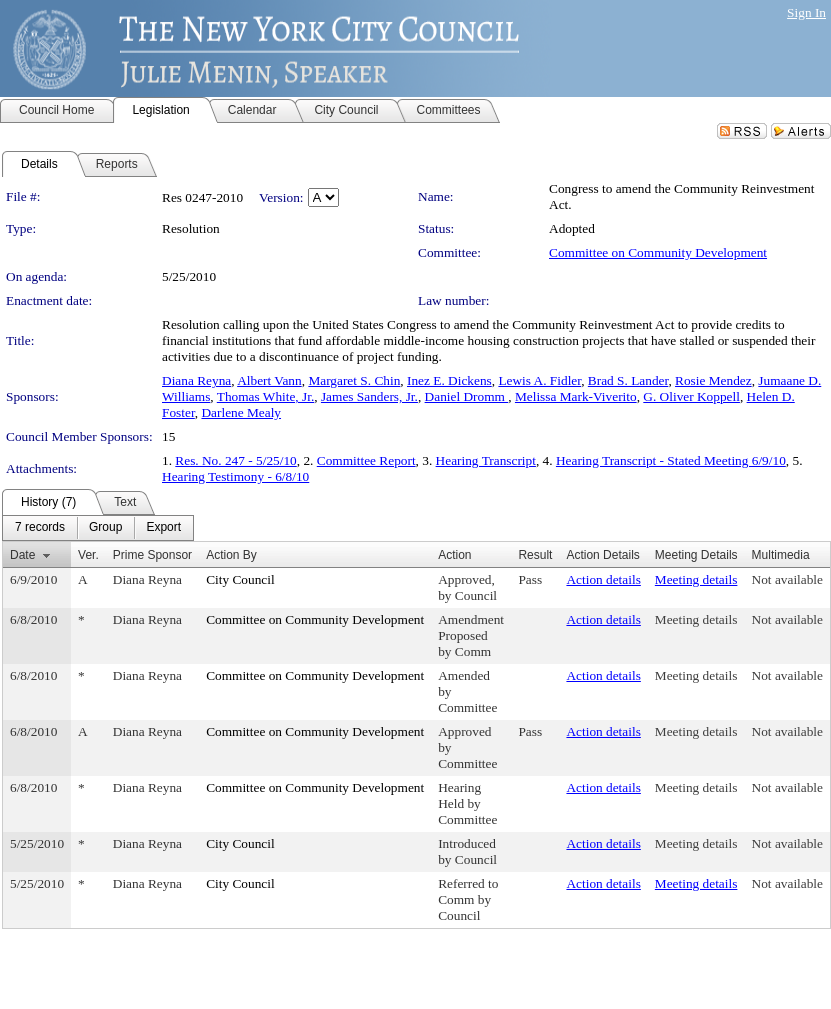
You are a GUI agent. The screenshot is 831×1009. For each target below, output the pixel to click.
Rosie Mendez (713, 380)
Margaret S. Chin (354, 380)
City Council (240, 579)
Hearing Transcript (486, 460)
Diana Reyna (196, 380)
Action (454, 555)
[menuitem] (40, 528)
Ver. (88, 555)
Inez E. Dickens (449, 380)
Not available (787, 579)
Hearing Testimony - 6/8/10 (235, 476)
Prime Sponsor (152, 555)
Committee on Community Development (658, 252)
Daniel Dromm (467, 396)
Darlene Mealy (241, 412)
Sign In (806, 12)
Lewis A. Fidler (539, 380)
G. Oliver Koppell (691, 396)
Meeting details (696, 579)
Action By (231, 555)
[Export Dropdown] (163, 528)
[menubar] (98, 528)
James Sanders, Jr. (369, 396)
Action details (603, 579)
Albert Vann (269, 380)
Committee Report (366, 460)
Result (535, 555)
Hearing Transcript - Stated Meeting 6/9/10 (671, 460)
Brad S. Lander (628, 380)
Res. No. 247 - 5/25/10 (235, 460)
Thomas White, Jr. (265, 396)
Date (22, 555)
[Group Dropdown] (105, 528)
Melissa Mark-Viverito (576, 396)
